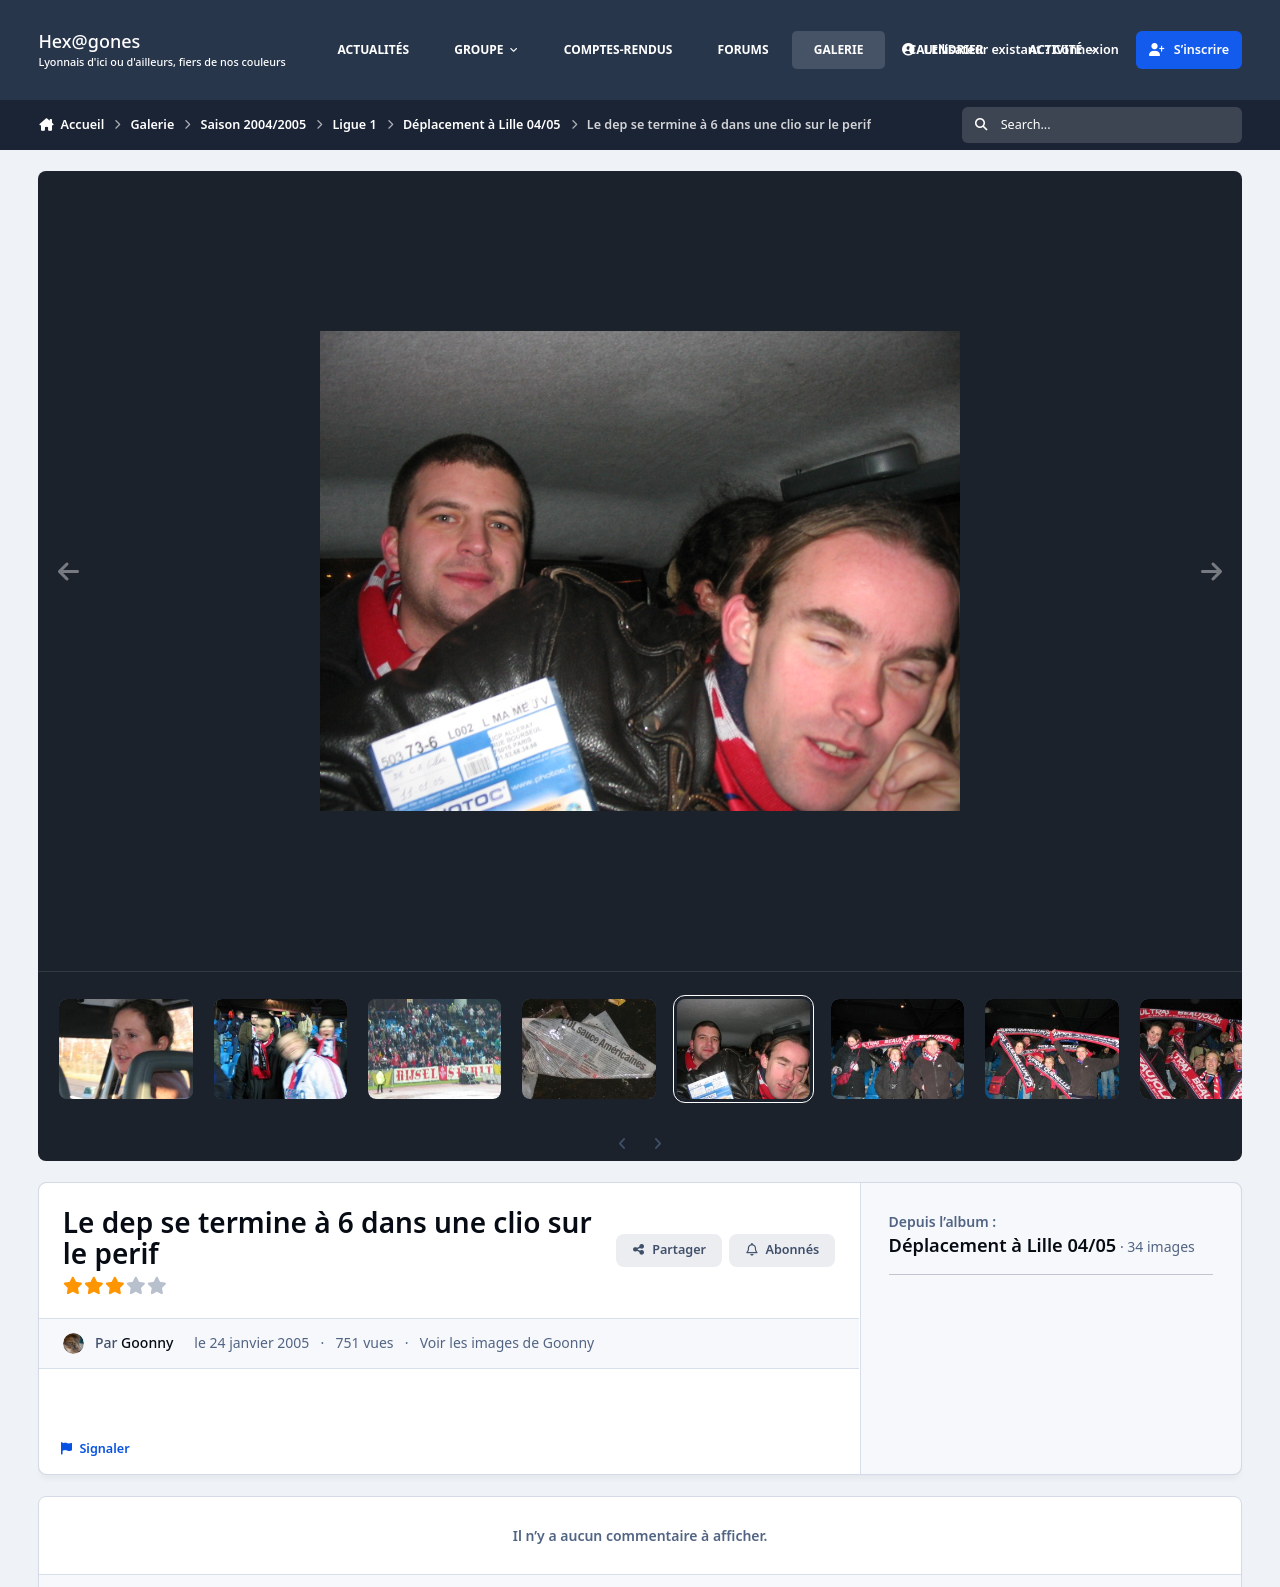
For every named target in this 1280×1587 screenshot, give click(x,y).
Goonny (148, 1342)
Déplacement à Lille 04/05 (1003, 1245)
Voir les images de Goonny (507, 1342)
